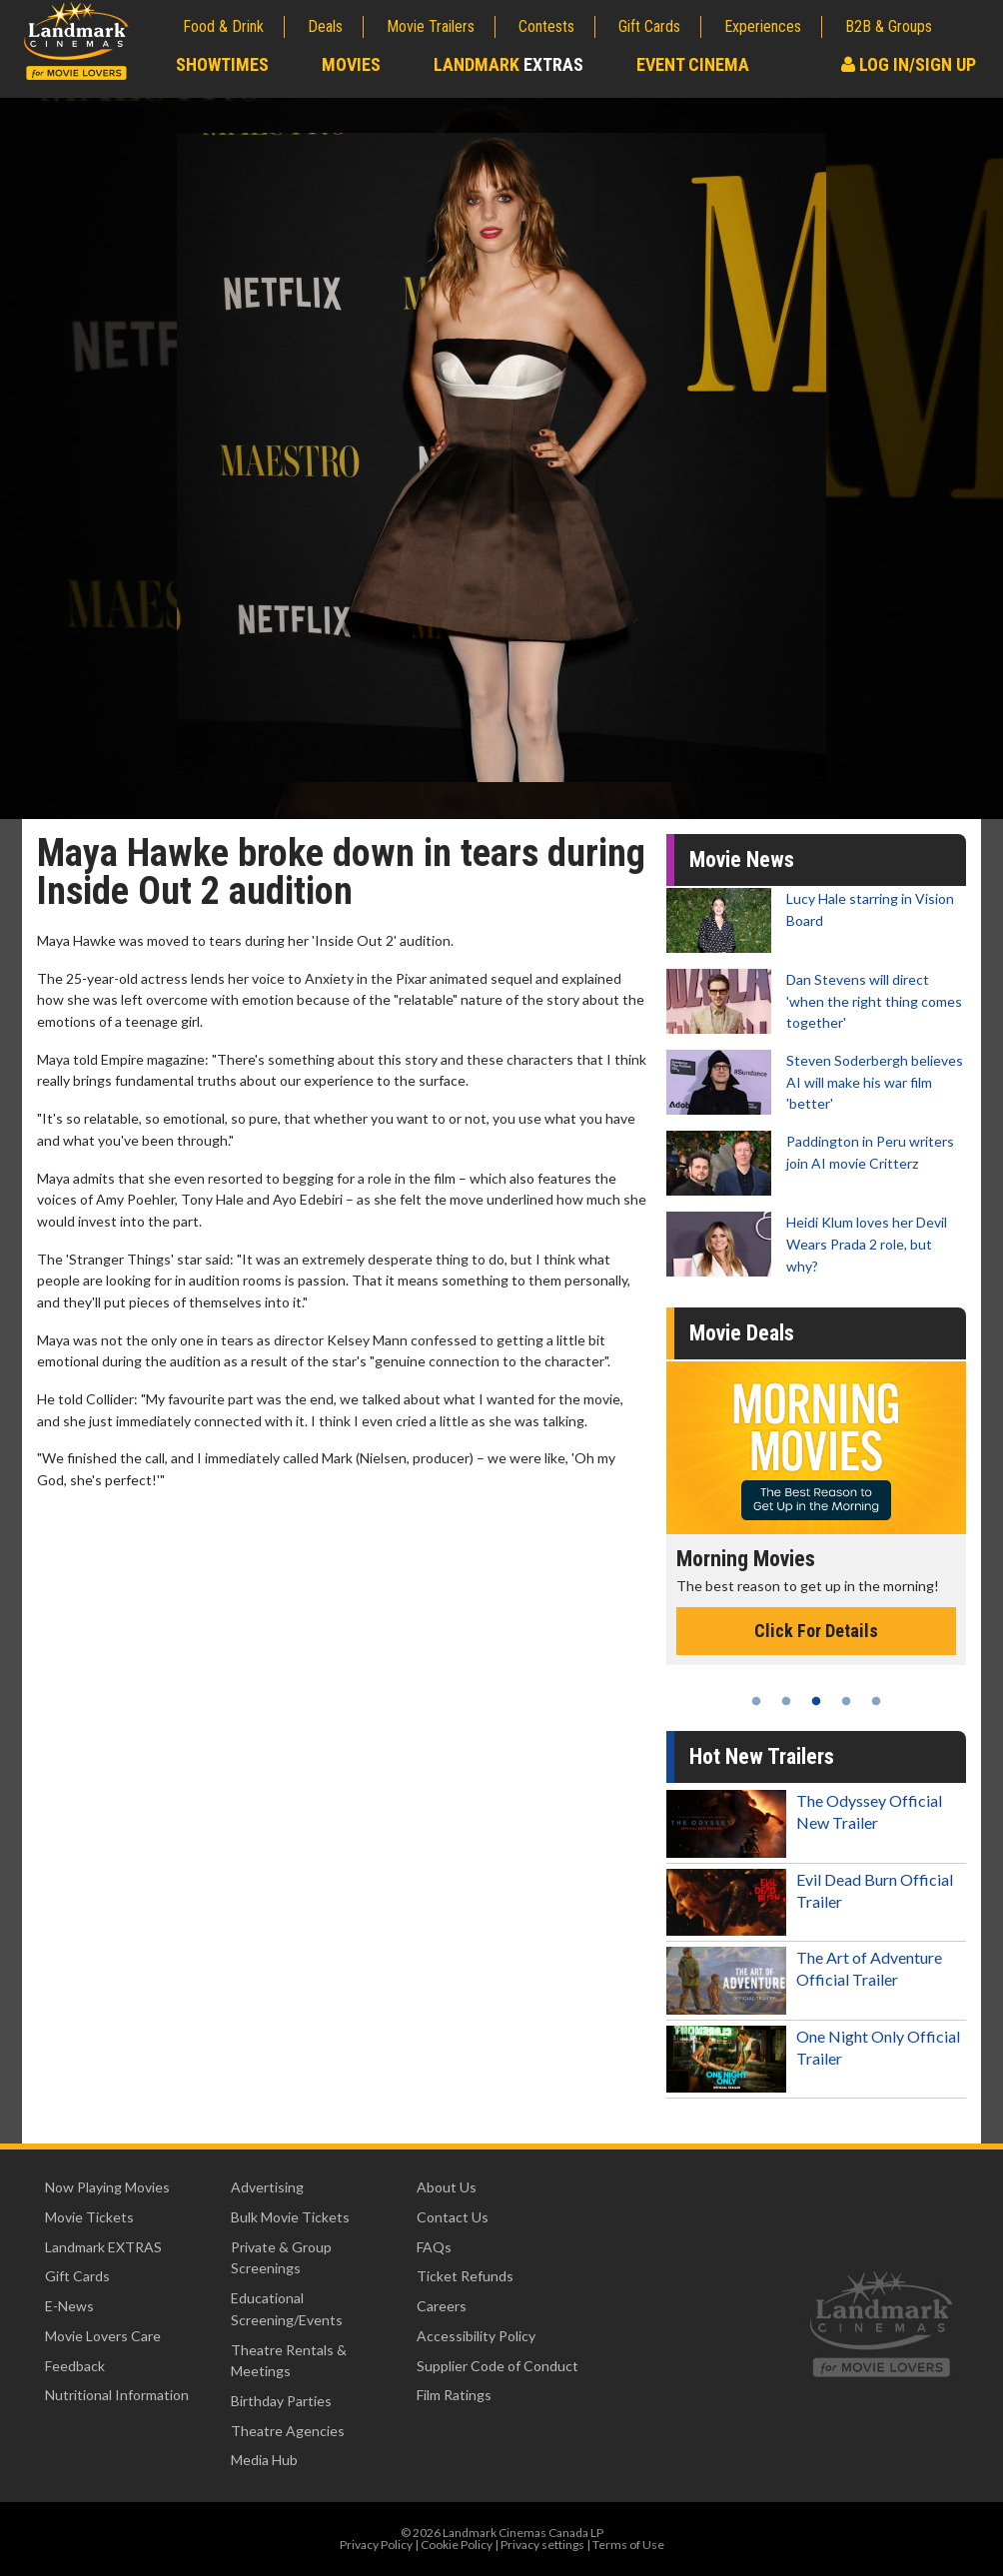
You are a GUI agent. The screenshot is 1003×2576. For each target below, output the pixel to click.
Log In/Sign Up (908, 64)
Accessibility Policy (476, 2335)
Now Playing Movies (107, 2186)
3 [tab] (816, 1701)
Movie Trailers (431, 26)
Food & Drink (223, 26)
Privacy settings (542, 2544)
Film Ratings (454, 2394)
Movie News (741, 859)
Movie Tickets (89, 2216)
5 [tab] (876, 1701)
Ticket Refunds (465, 2275)
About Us (447, 2186)
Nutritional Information (117, 2394)
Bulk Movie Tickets (290, 2216)
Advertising (267, 2186)
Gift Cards (649, 26)
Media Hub (264, 2459)
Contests (546, 26)
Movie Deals (741, 1332)
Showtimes (222, 64)
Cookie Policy (457, 2544)
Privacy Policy (376, 2544)
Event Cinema (692, 64)
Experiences (762, 26)
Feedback (75, 2365)
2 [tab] (786, 1701)
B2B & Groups (888, 26)
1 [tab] (756, 1701)
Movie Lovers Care (103, 2335)
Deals (325, 26)
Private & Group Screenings (281, 2257)
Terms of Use (628, 2544)
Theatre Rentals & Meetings (289, 2360)
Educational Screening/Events (287, 2308)
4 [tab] (846, 1701)
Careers (442, 2305)
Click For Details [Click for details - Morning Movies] (816, 1630)
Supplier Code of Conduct (497, 2365)
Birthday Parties (281, 2400)
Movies (351, 64)
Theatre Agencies (288, 2430)
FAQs (434, 2246)
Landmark (508, 64)
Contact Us (453, 2216)
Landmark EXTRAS (103, 2246)
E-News (69, 2305)
